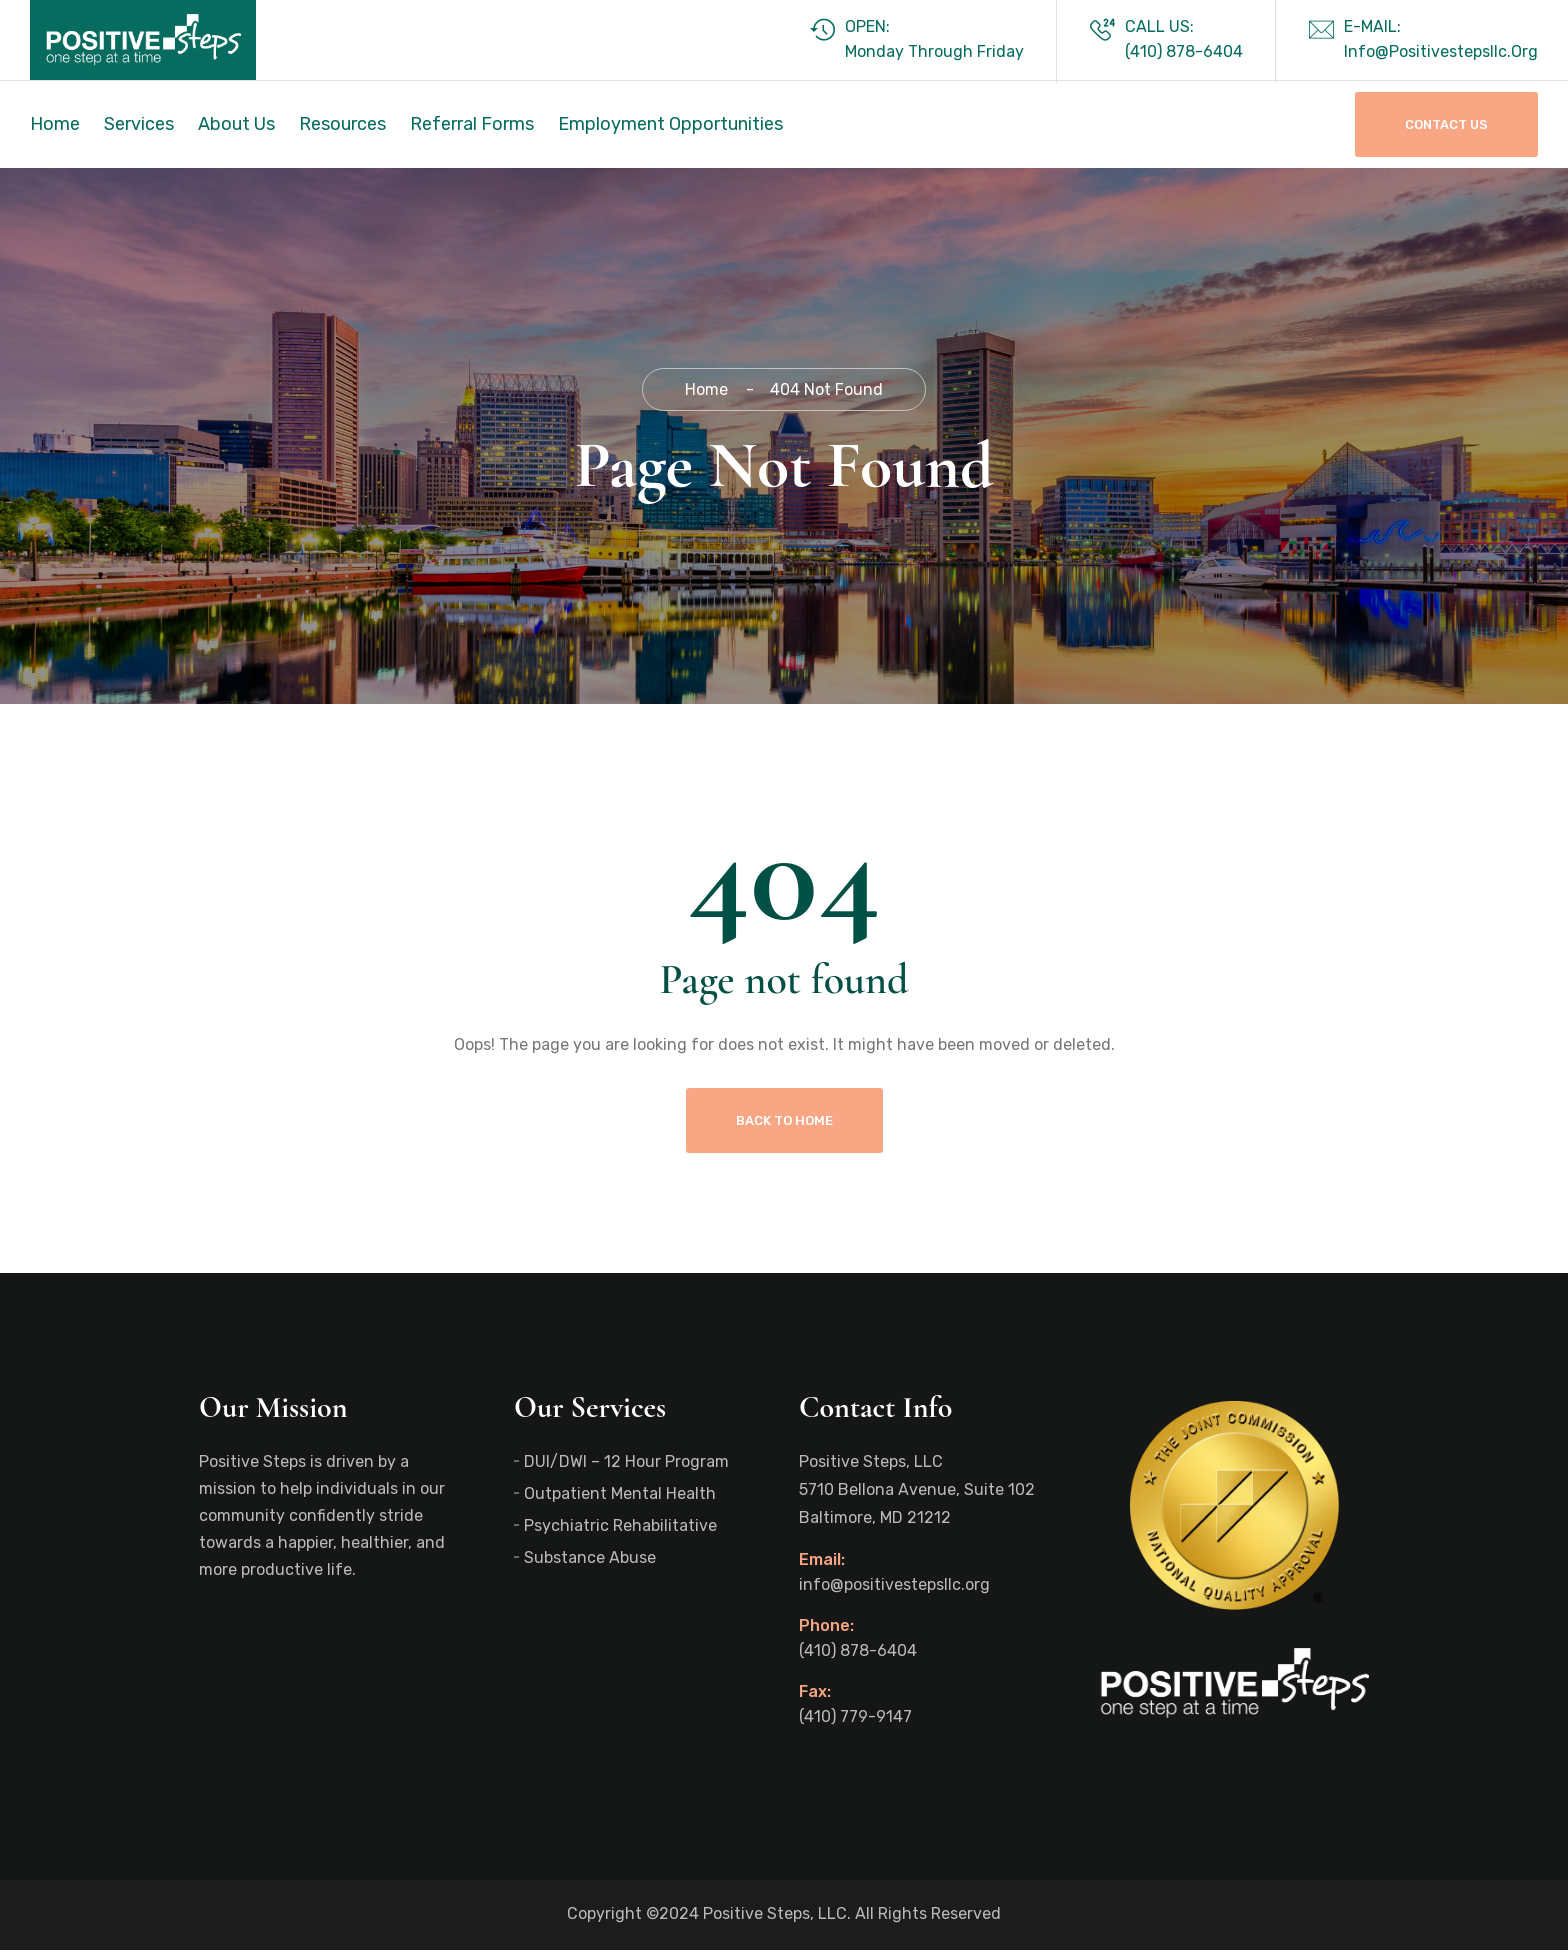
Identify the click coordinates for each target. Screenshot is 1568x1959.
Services (139, 124)
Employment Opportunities (670, 124)
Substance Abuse (590, 1566)
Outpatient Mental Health (620, 1502)
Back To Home (784, 1129)
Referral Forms (472, 124)
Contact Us (1446, 124)
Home (55, 124)
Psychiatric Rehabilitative (620, 1534)
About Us (236, 124)
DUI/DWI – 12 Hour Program (626, 1470)
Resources (342, 124)
